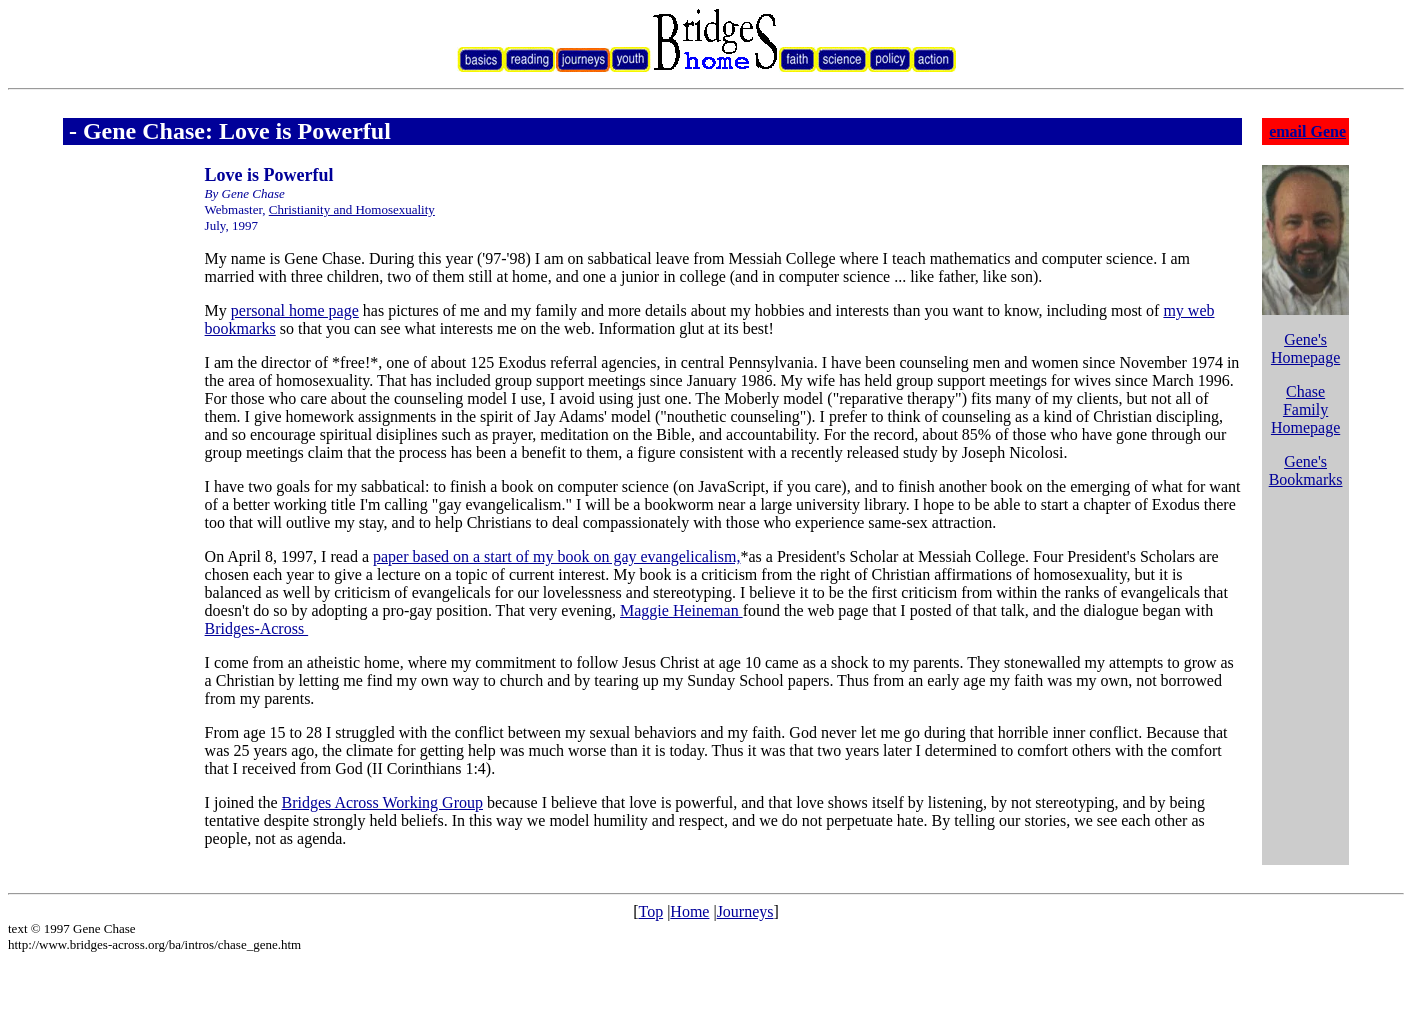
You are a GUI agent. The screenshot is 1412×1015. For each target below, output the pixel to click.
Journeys (745, 911)
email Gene (1307, 131)
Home (689, 911)
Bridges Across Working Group (382, 802)
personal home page (295, 310)
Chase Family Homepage (1305, 409)
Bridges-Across (257, 628)
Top (650, 911)
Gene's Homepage (1305, 348)
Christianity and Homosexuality (352, 209)
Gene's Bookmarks (1306, 470)
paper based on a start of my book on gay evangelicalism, (556, 556)
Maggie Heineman (681, 610)
